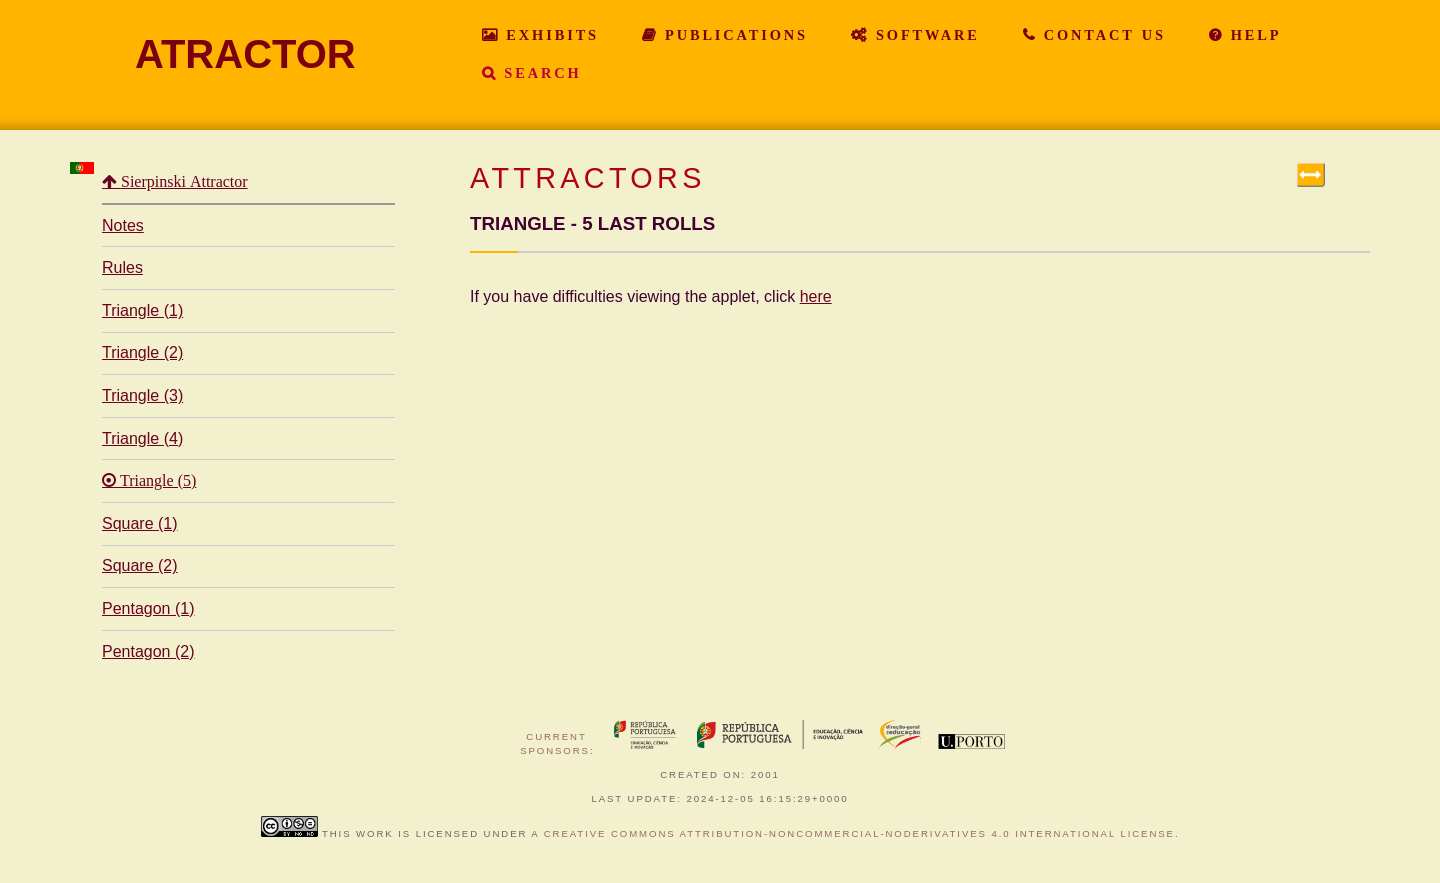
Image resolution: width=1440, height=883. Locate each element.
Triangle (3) (142, 395)
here (816, 296)
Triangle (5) (156, 481)
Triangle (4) (142, 438)
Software (924, 35)
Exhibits (549, 35)
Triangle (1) (142, 310)
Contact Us (1101, 35)
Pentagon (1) (148, 608)
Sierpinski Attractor (182, 182)
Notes (123, 225)
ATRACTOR (245, 54)
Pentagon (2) (148, 651)
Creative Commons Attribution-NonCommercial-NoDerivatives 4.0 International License (859, 833)
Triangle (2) (142, 352)
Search (539, 73)
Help (1253, 35)
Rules (122, 267)
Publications (733, 35)
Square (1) (140, 523)
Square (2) (140, 565)
